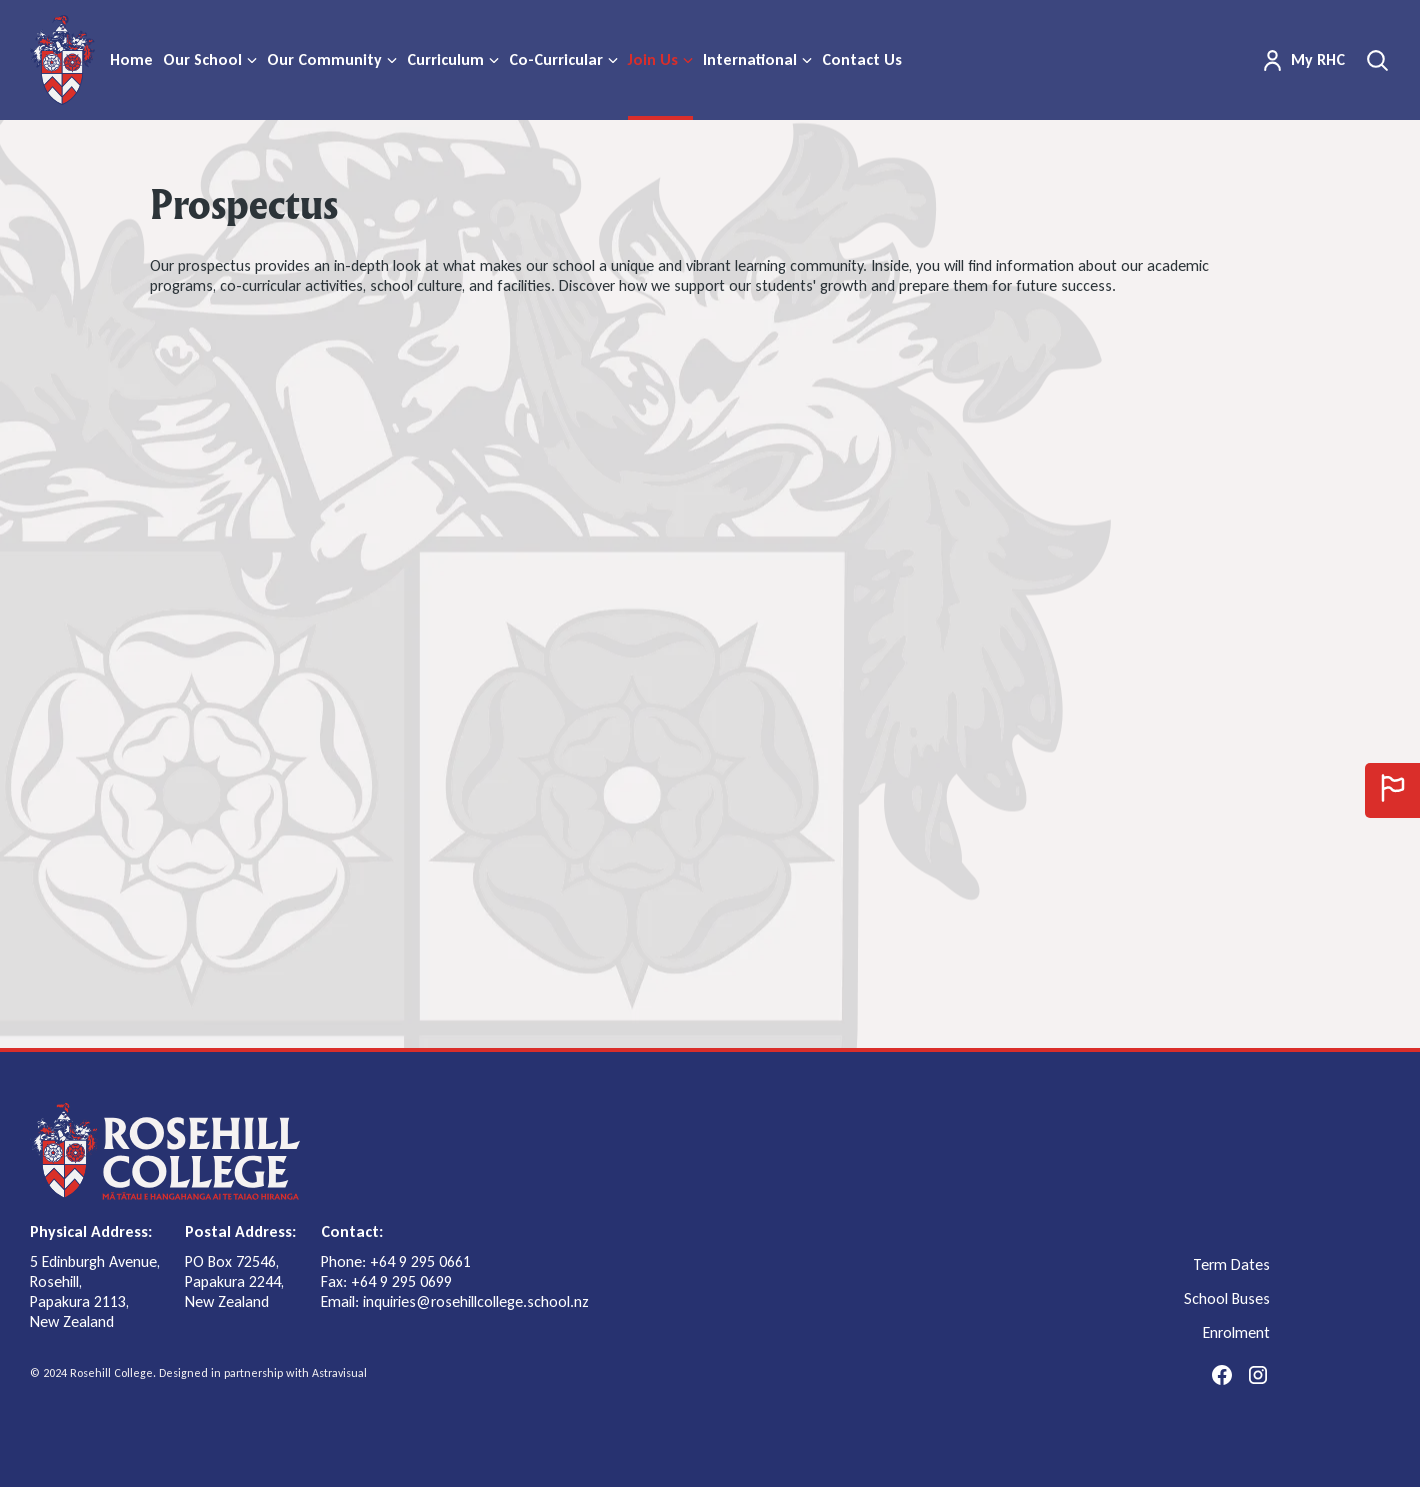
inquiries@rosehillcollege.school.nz (476, 1301)
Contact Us (862, 59)
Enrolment (1236, 1333)
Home (131, 59)
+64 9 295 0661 (420, 1261)
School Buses (1227, 1299)
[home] (62, 60)
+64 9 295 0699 (401, 1281)
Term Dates (1231, 1265)
